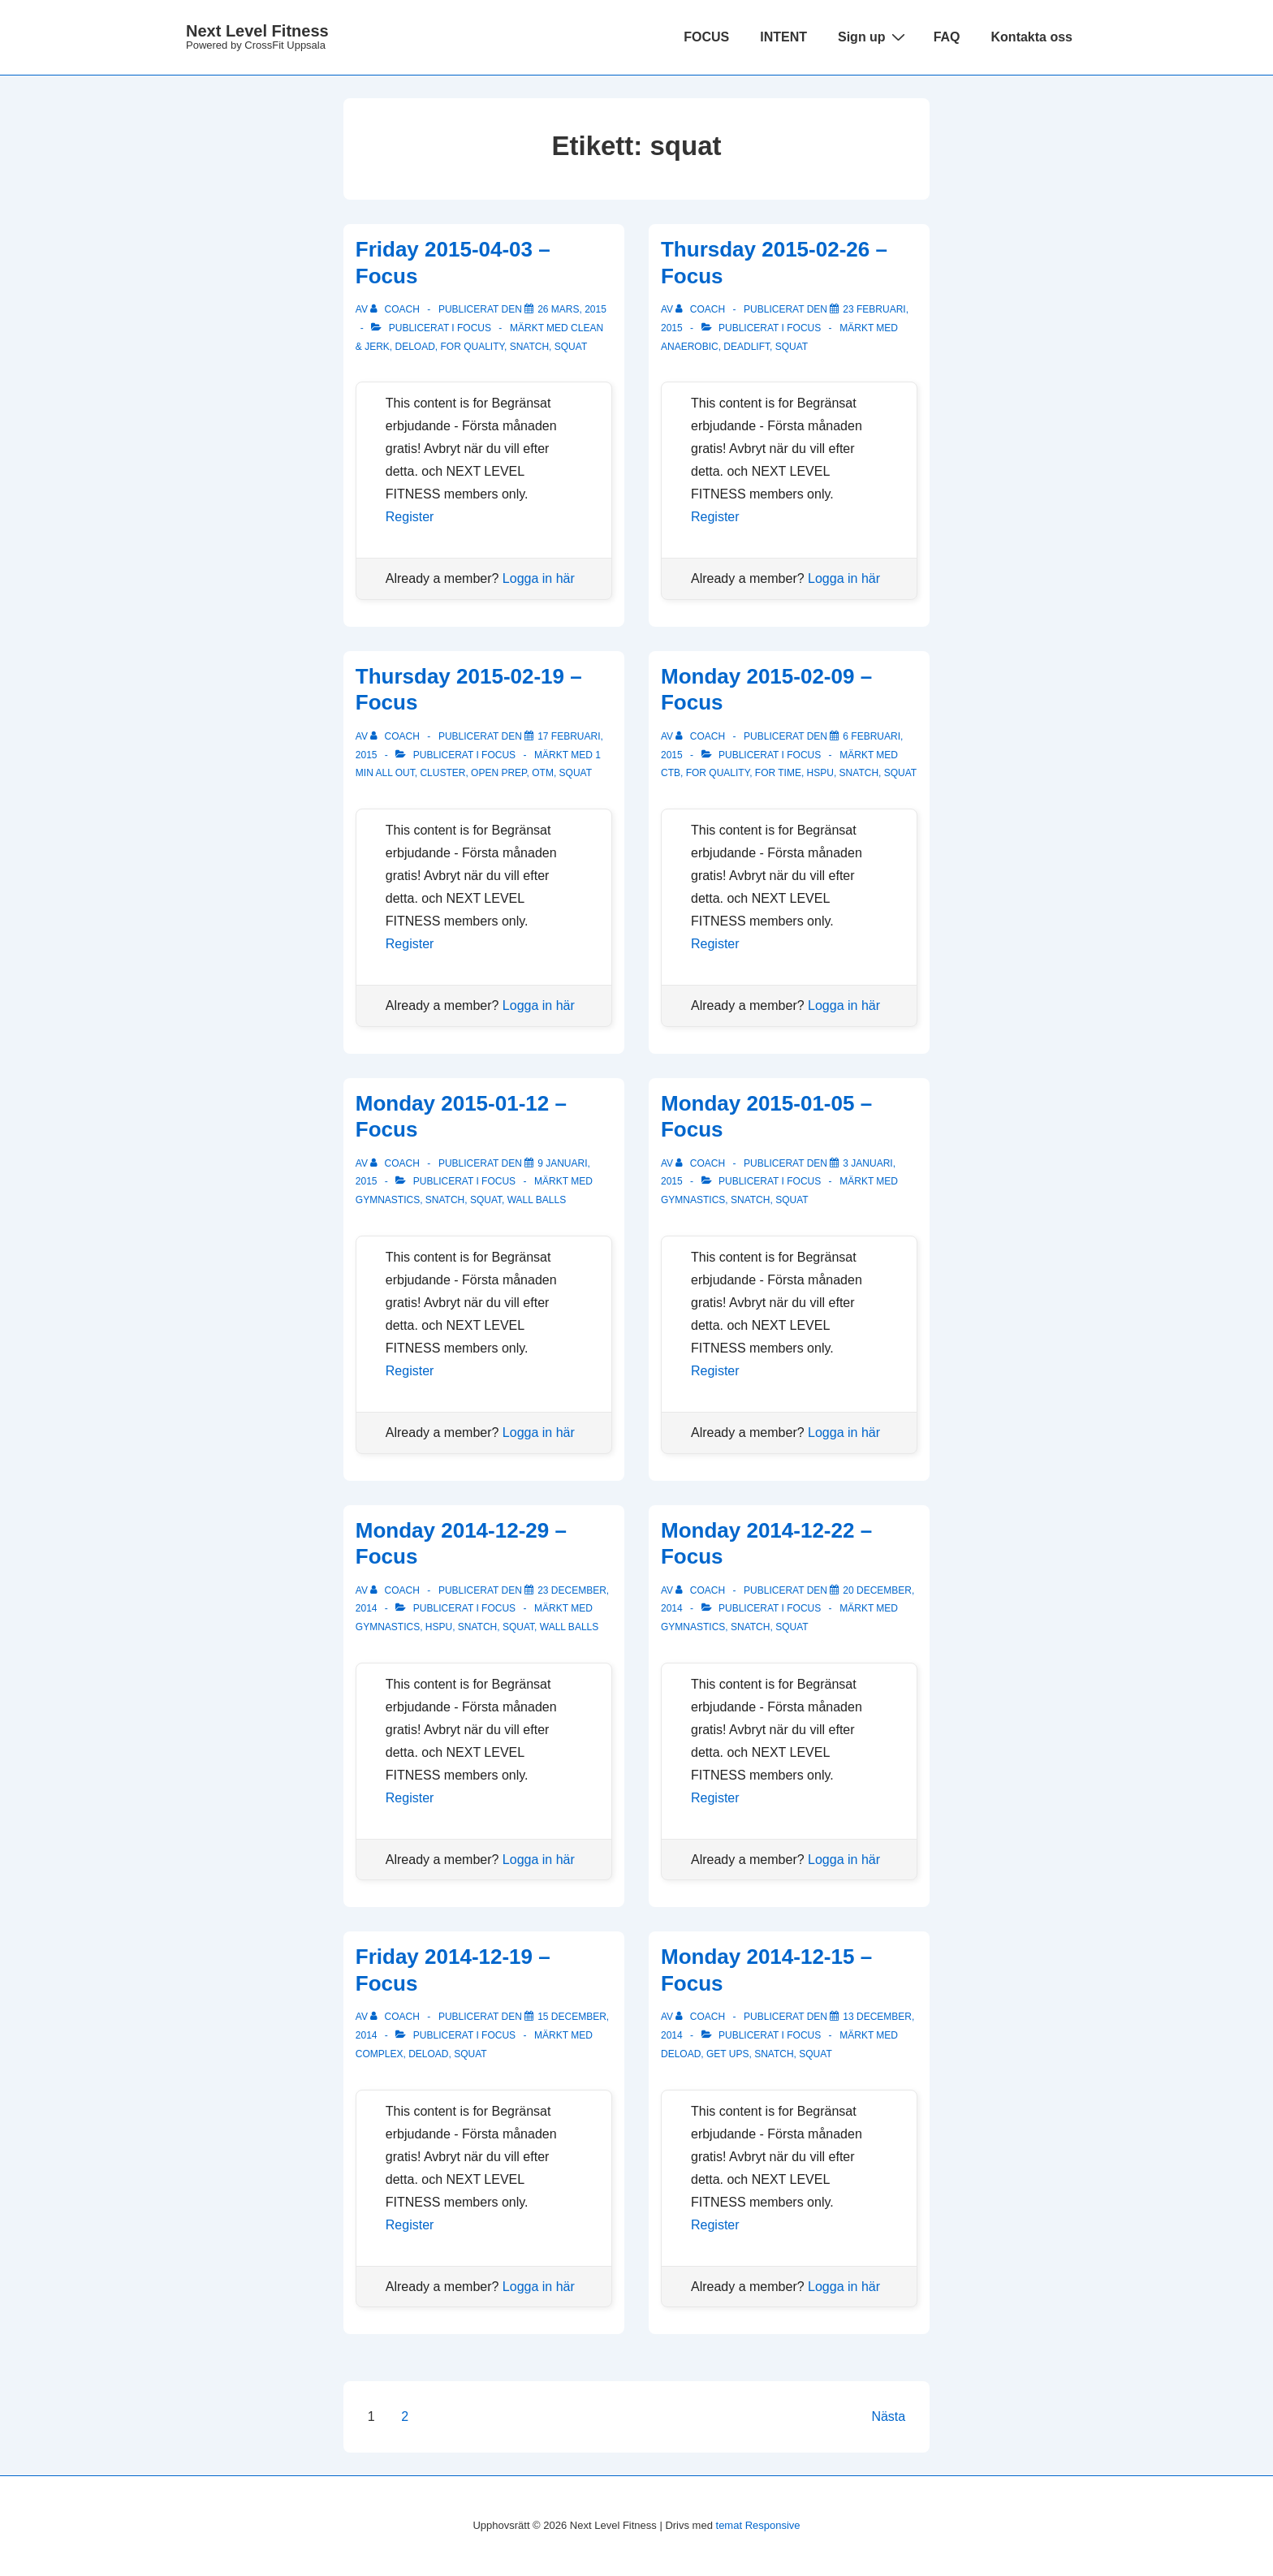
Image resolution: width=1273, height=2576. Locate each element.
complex (379, 2054)
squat (571, 346)
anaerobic (689, 346)
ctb (670, 773)
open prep (498, 773)
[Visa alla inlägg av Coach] (396, 309)
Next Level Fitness (257, 31)
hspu (820, 773)
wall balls (536, 1200)
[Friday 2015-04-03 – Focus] (571, 309)
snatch (529, 346)
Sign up (873, 36)
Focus (474, 328)
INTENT (783, 37)
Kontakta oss (1031, 37)
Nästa (888, 2416)
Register (410, 517)
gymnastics (388, 1200)
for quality (472, 346)
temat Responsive (758, 2525)
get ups (727, 2054)
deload (414, 346)
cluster (442, 773)
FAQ (947, 37)
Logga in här (539, 578)
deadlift (746, 346)
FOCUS (706, 37)
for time (778, 773)
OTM (543, 773)
